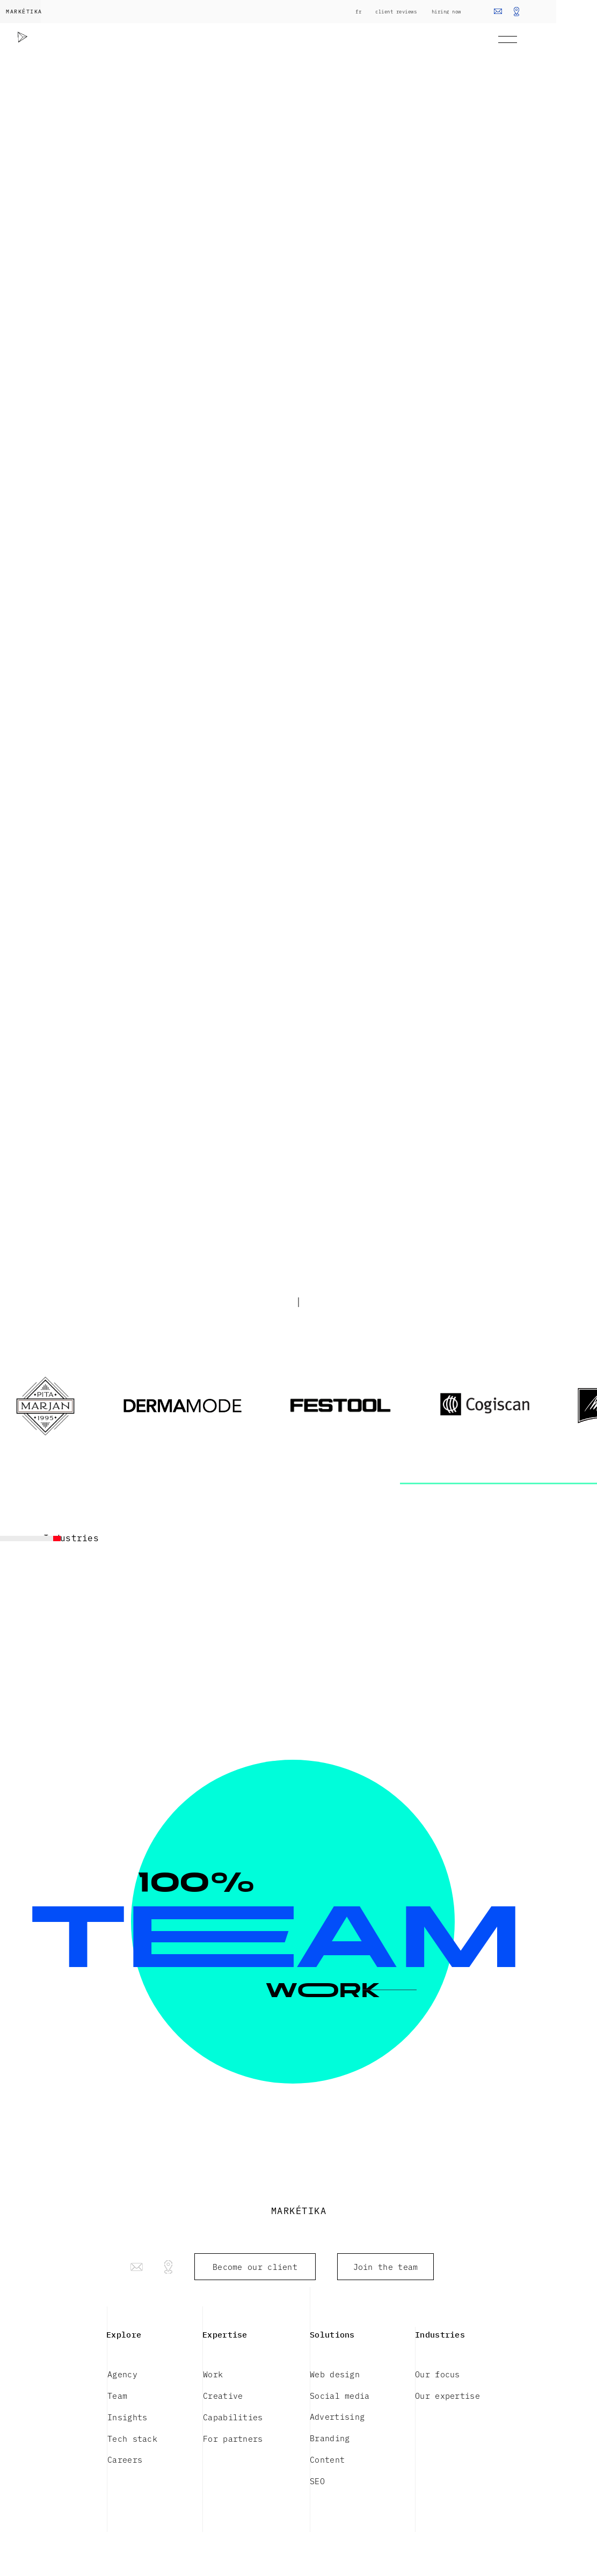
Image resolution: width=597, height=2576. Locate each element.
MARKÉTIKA (24, 11)
